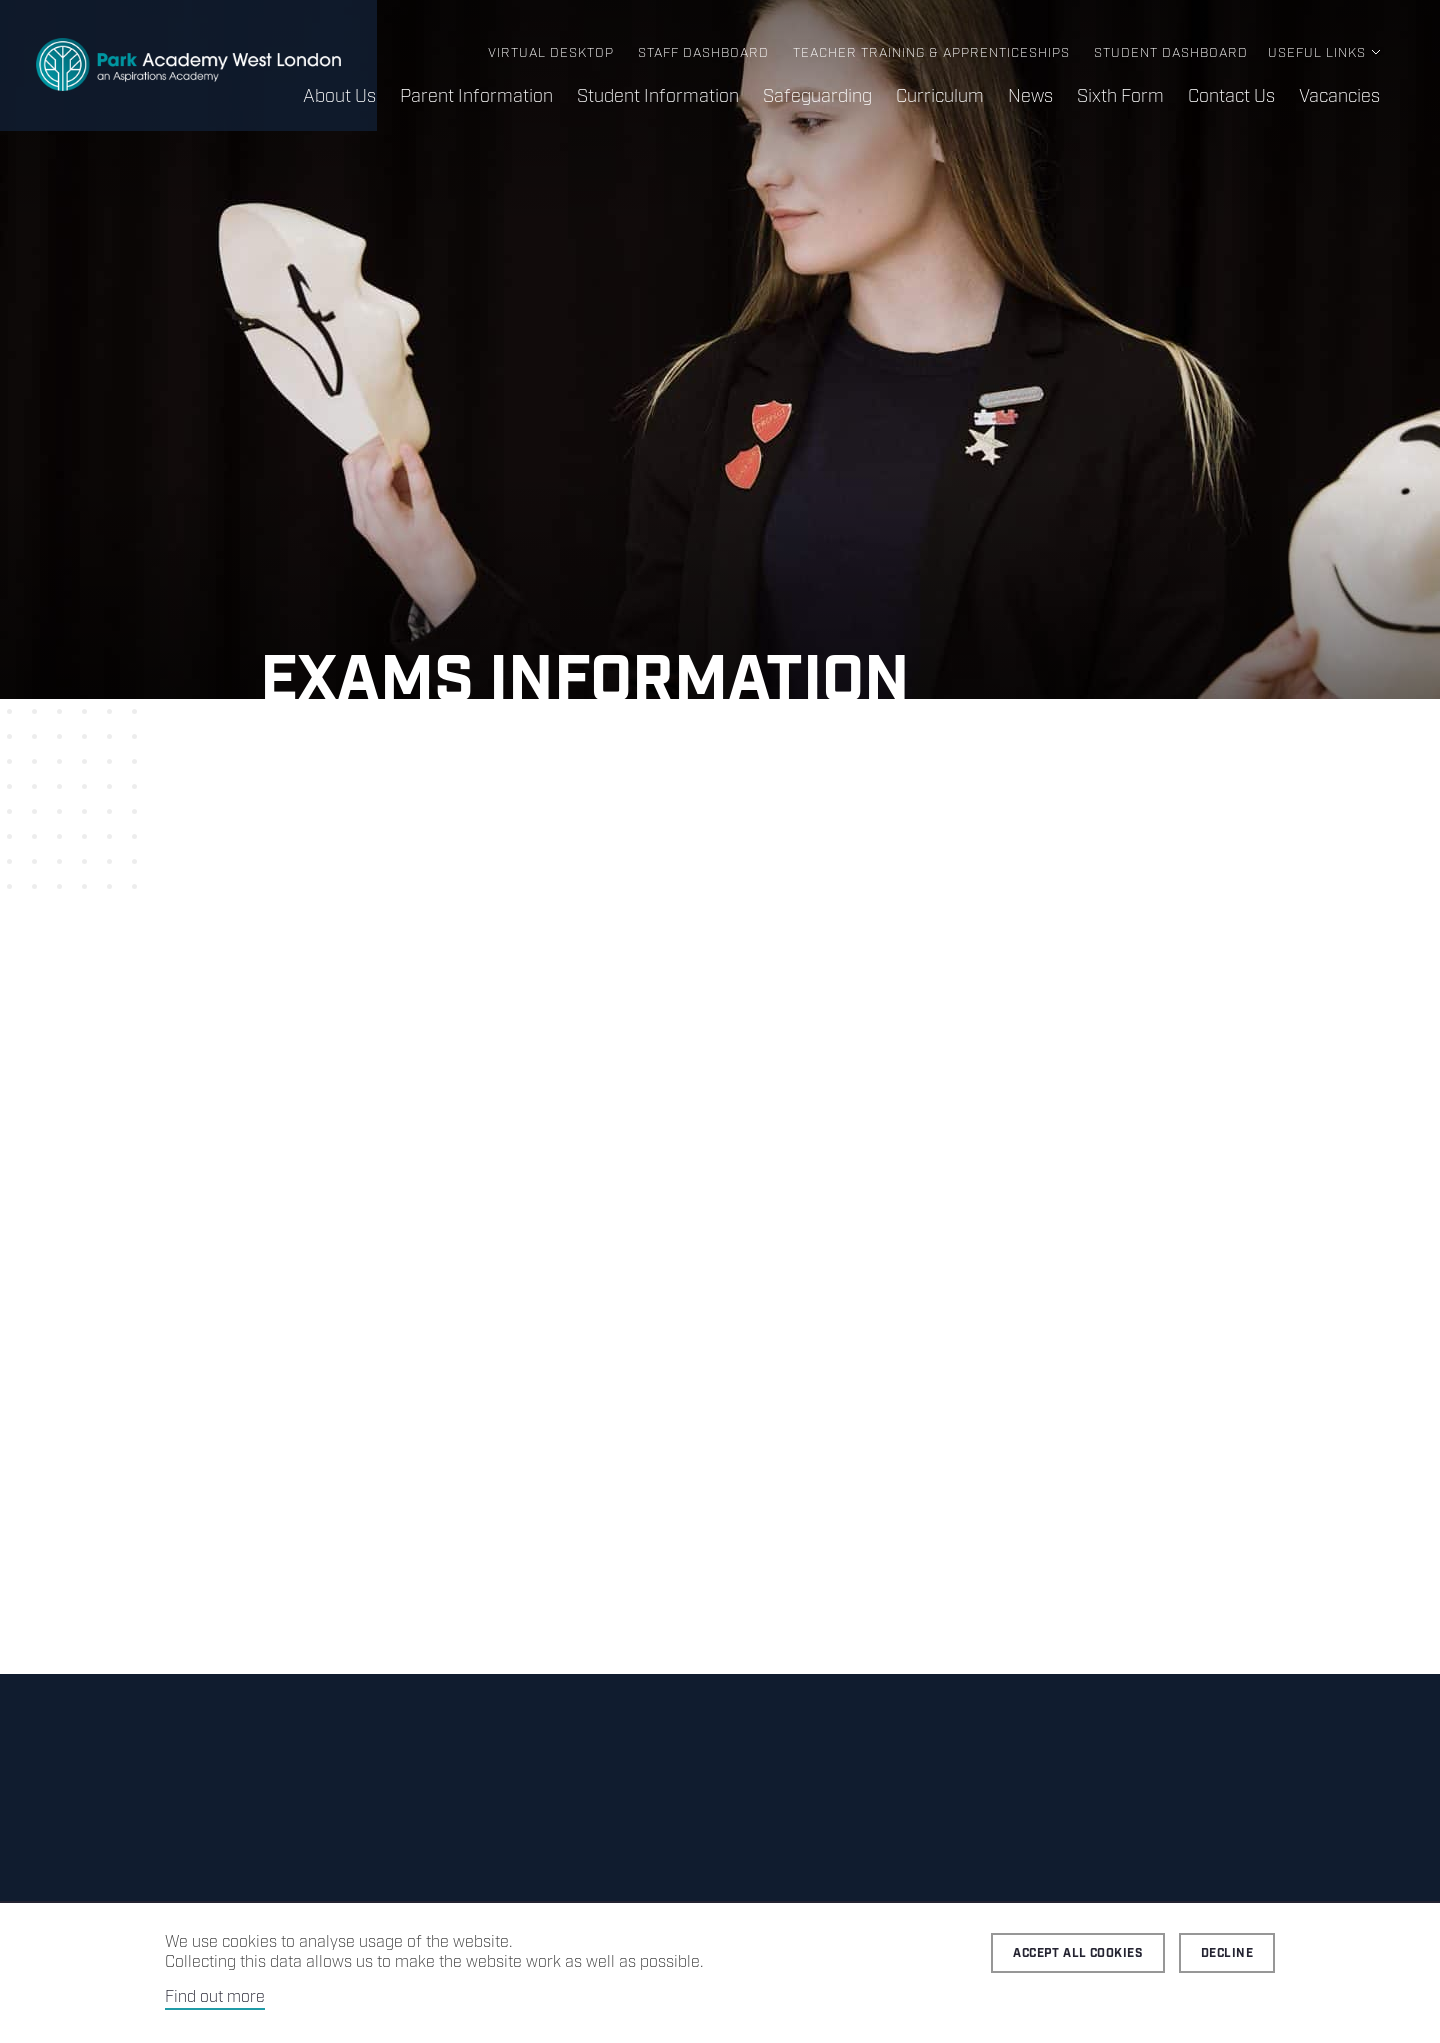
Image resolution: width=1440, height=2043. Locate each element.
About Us (339, 97)
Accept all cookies (1078, 1953)
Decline (1227, 1953)
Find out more (215, 1997)
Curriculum (940, 97)
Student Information (658, 97)
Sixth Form (1120, 97)
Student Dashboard (1171, 53)
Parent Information (476, 97)
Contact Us (1231, 97)
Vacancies (1339, 97)
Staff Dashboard (703, 53)
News (1030, 97)
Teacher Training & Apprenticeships (931, 53)
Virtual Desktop (551, 53)
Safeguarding (817, 97)
